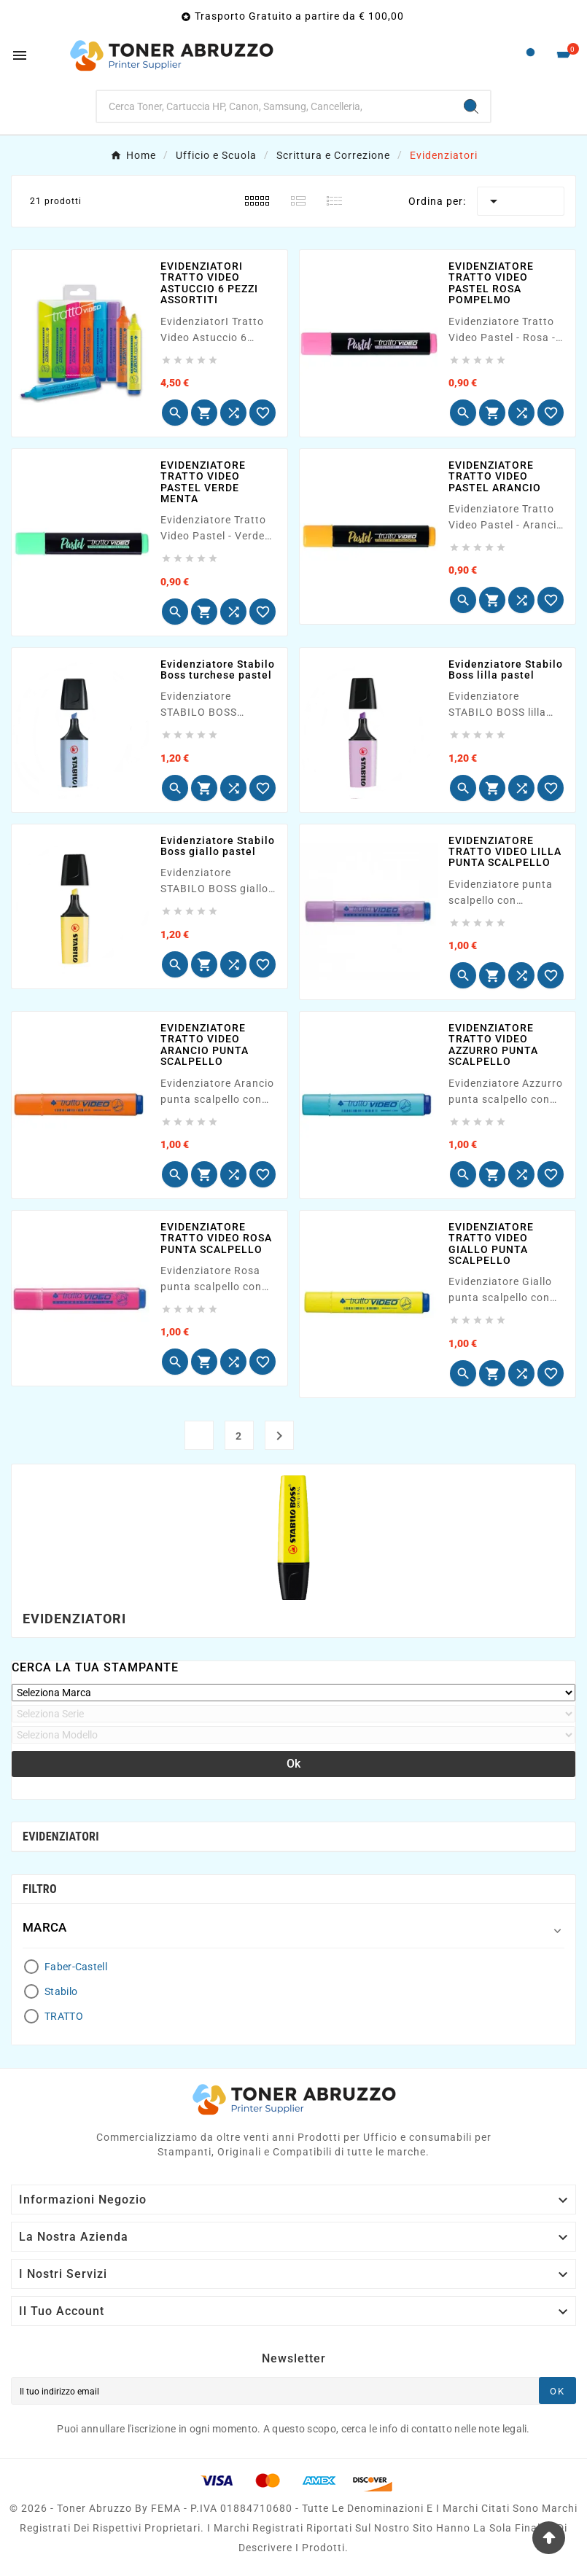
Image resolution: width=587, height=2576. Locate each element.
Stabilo (60, 1991)
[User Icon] (530, 55)
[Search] (471, 106)
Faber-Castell (75, 1966)
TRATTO (63, 2016)
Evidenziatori (61, 1836)
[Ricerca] (274, 106)
